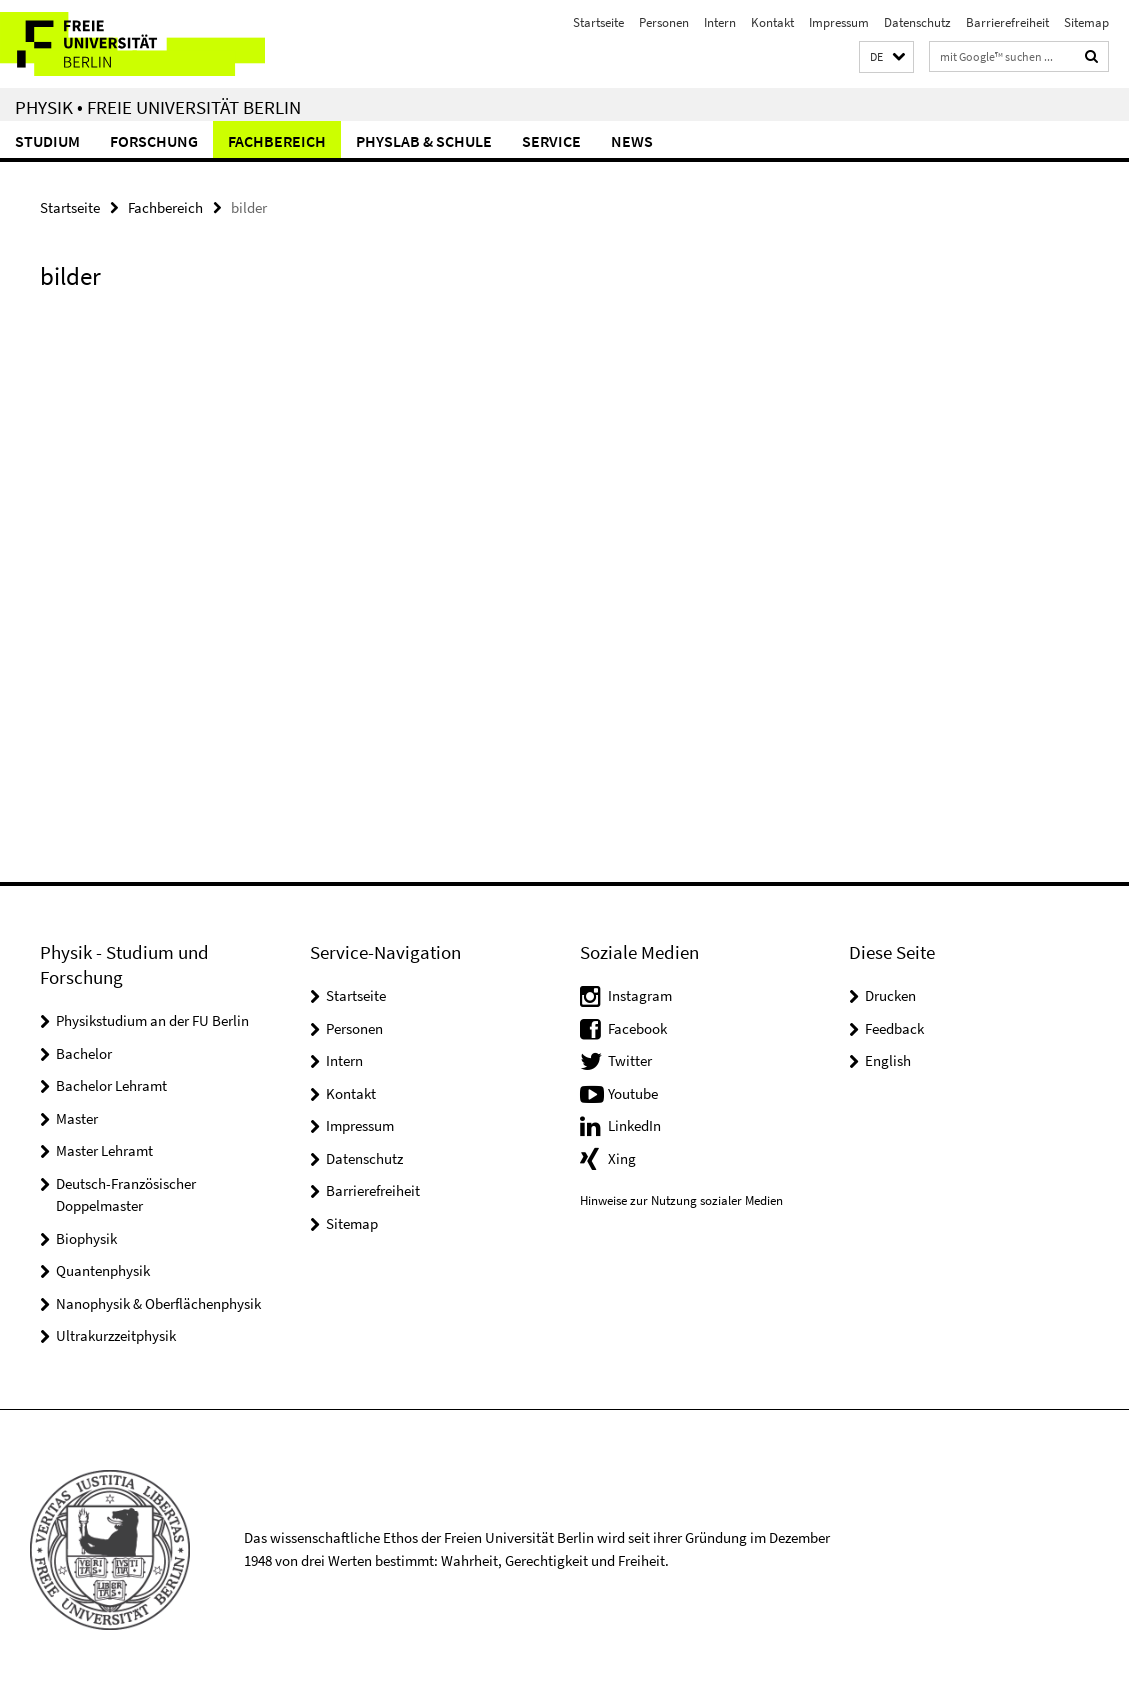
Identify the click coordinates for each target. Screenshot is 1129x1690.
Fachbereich (277, 141)
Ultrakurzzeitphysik (116, 1335)
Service (551, 141)
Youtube (633, 1093)
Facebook (637, 1028)
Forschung (154, 141)
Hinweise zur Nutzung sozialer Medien (681, 1200)
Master (77, 1118)
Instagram (640, 995)
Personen (664, 22)
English (888, 1060)
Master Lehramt (104, 1150)
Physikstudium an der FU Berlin (152, 1020)
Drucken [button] (890, 995)
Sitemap (1086, 22)
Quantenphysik (103, 1270)
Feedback (894, 1028)
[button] (886, 57)
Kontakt (772, 22)
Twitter (630, 1060)
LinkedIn (634, 1125)
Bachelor (84, 1053)
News (632, 141)
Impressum (839, 22)
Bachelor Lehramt (111, 1085)
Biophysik (86, 1238)
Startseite (598, 22)
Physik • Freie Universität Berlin (158, 107)
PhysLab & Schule (424, 141)
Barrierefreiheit (1007, 22)
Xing (622, 1158)
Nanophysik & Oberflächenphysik (158, 1303)
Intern (720, 22)
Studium (47, 141)
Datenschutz (917, 22)
